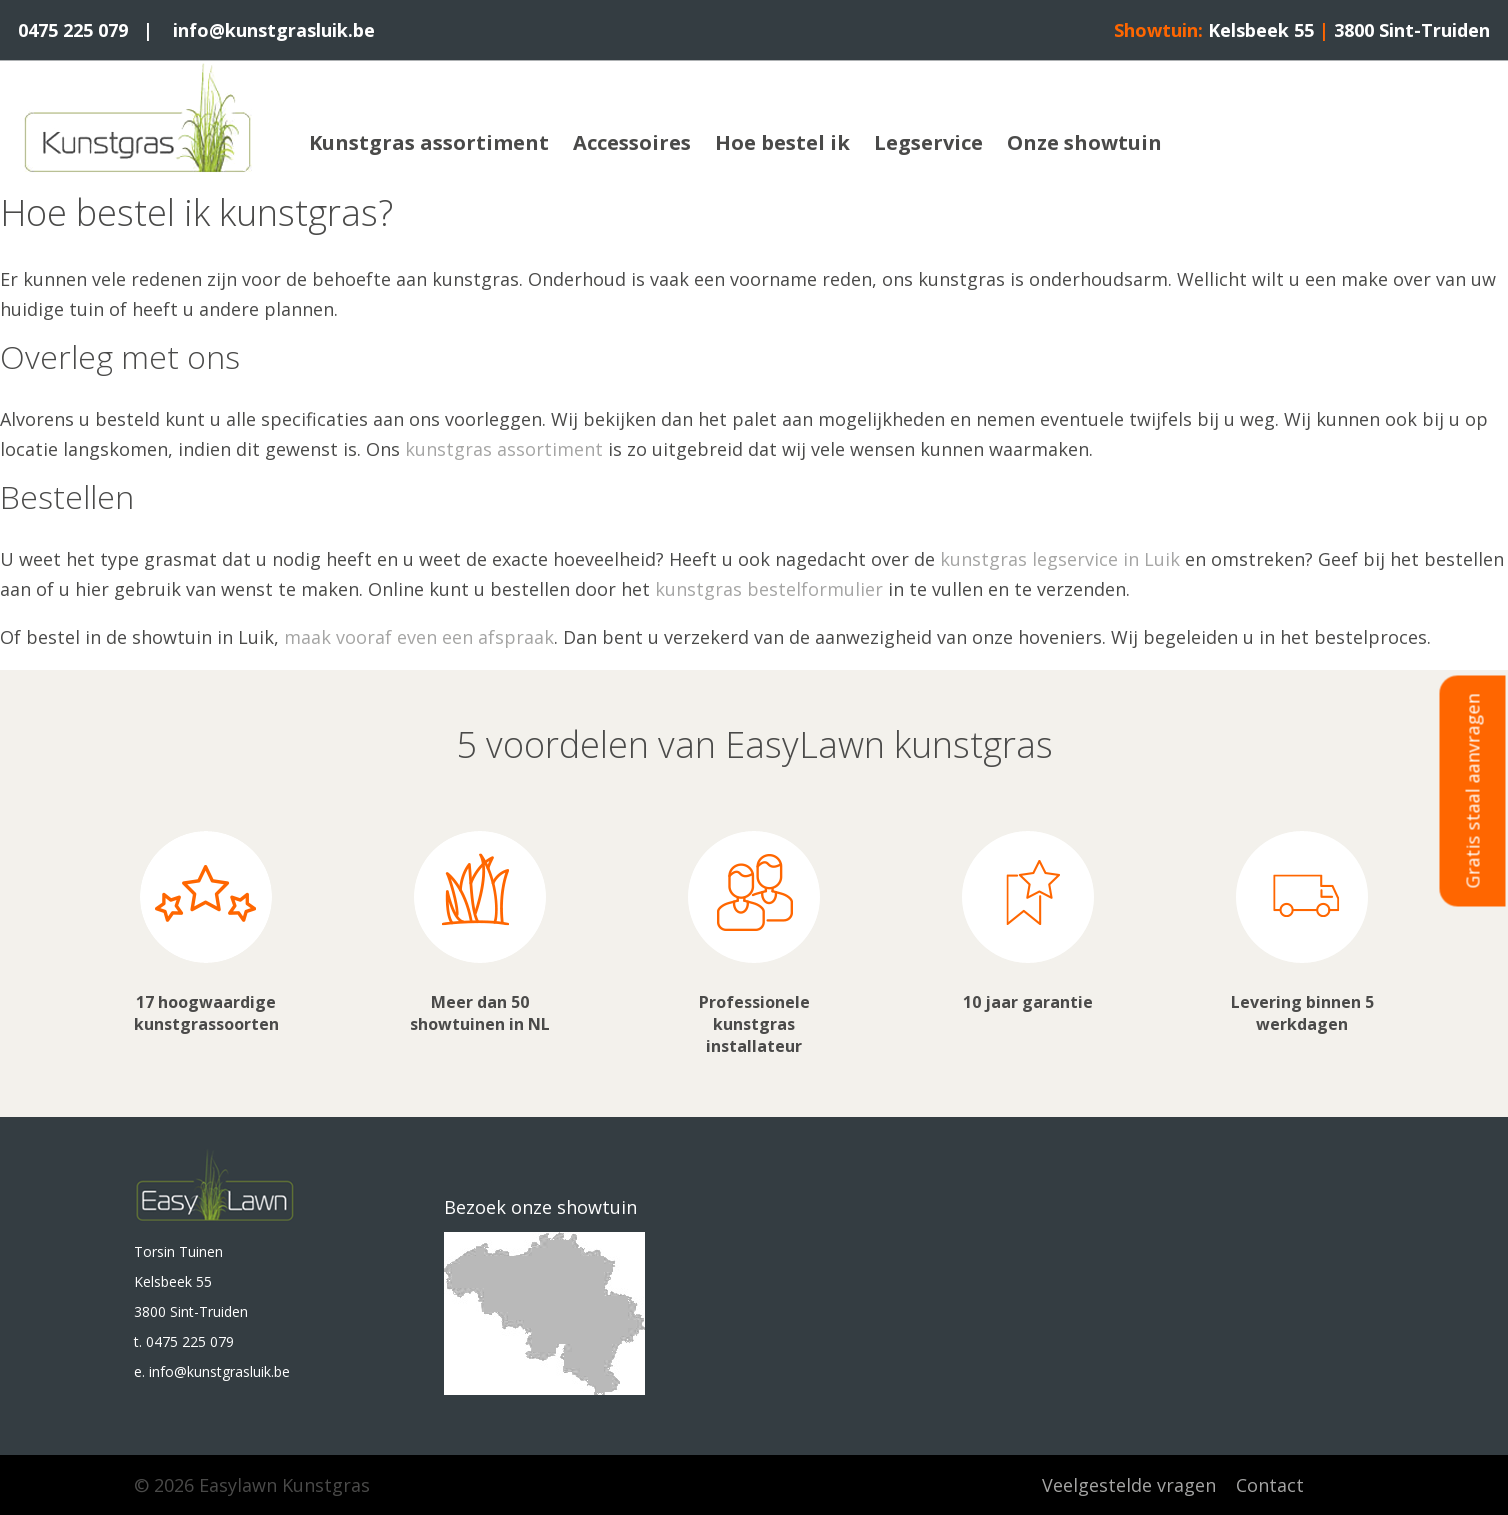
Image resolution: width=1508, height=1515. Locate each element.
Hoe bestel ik (782, 142)
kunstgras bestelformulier (769, 589)
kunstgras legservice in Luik (1060, 559)
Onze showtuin (1084, 142)
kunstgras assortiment (504, 449)
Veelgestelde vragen (1129, 1485)
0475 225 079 (73, 30)
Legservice (928, 142)
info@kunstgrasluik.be (274, 30)
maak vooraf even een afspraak (419, 637)
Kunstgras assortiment (429, 142)
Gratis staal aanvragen (1473, 790)
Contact (1270, 1485)
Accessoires (632, 142)
